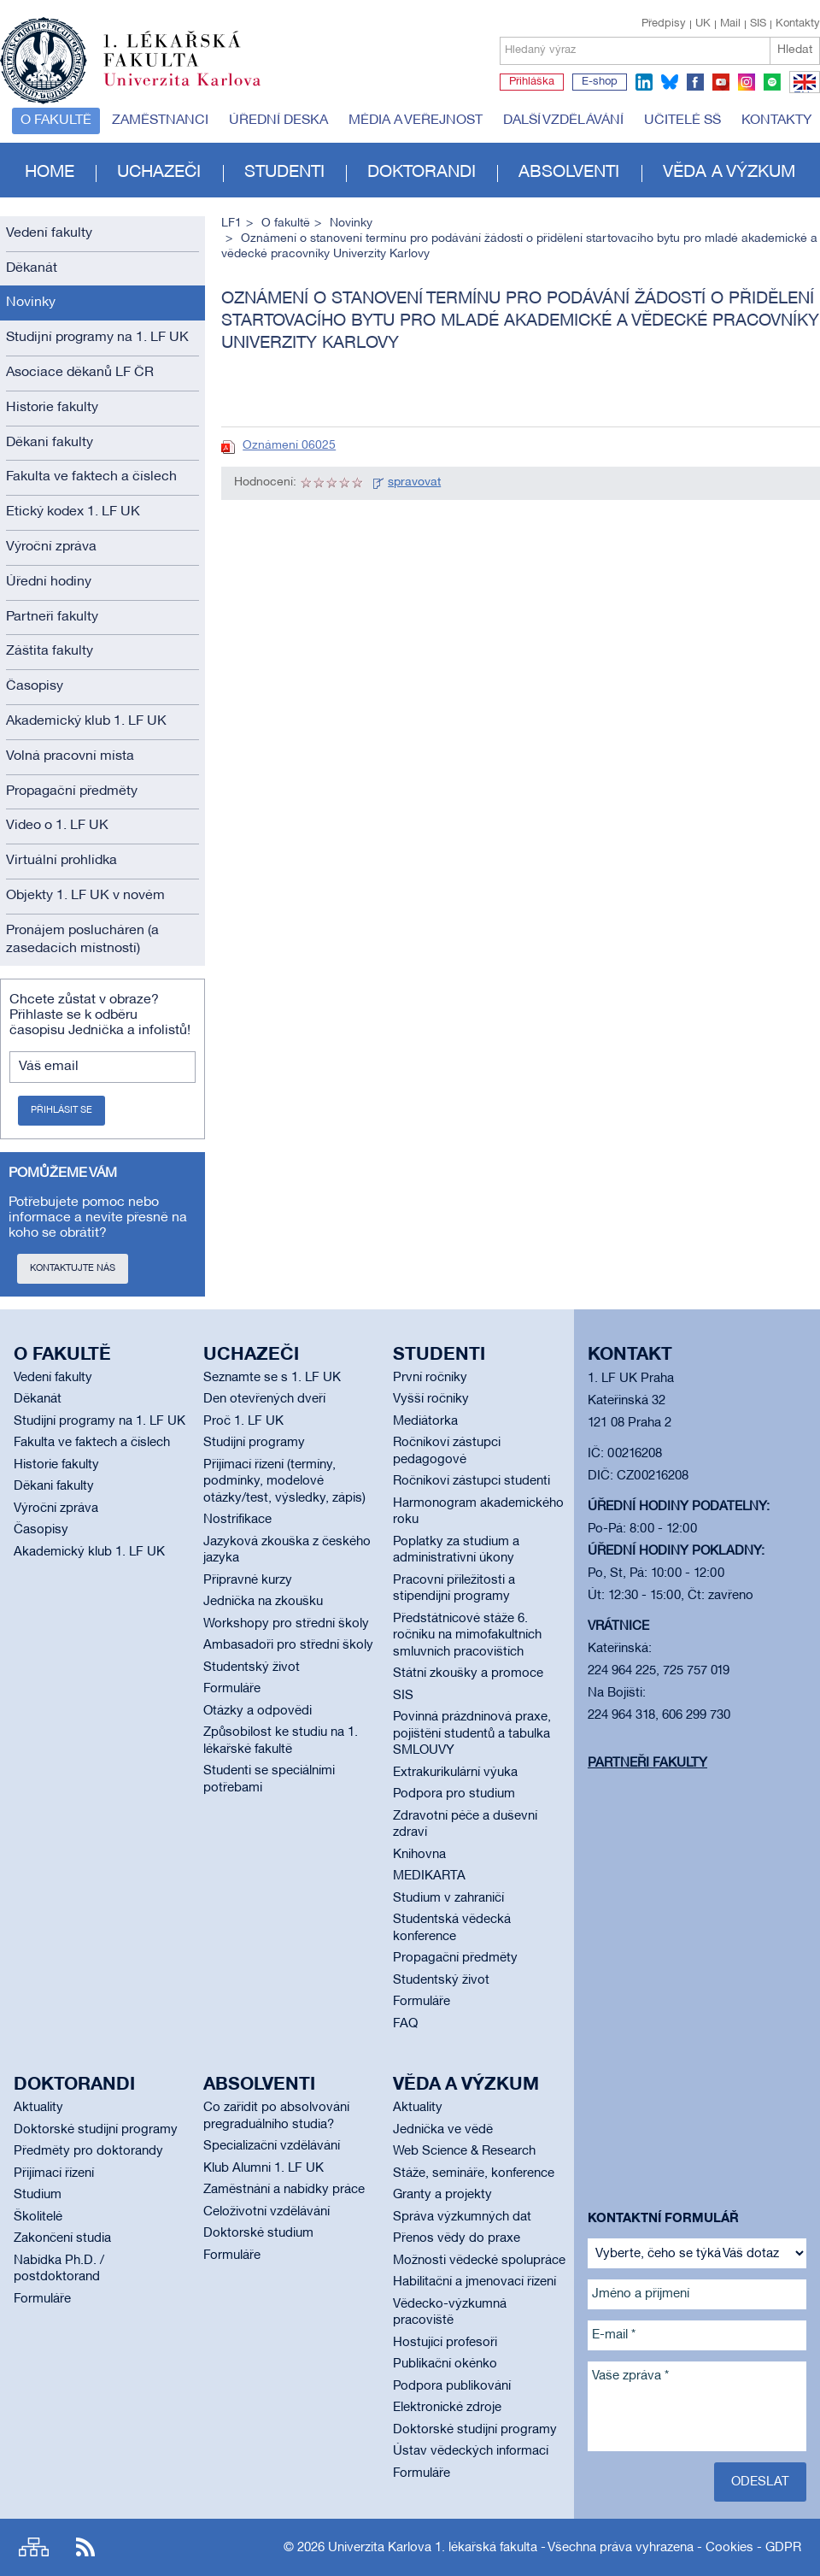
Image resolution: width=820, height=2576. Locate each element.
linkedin (644, 82)
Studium (38, 2195)
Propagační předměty (72, 791)
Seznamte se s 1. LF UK (272, 1378)
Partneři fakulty (52, 617)
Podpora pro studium (454, 1794)
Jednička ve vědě (443, 2130)
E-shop (600, 82)
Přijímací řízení (54, 2173)
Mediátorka (425, 1421)
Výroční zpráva (51, 547)
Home (49, 172)
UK (703, 24)
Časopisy (34, 686)
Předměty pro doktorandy (88, 2151)
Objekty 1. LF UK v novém (85, 896)
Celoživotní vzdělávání (266, 2212)
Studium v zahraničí (448, 1898)
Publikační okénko (445, 2364)
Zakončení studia (62, 2238)
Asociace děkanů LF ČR (80, 373)
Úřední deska (278, 120)
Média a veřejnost (415, 120)
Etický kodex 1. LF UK (73, 512)
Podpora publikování (452, 2386)
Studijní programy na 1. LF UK (97, 338)
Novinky (31, 303)
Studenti (284, 172)
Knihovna (419, 1855)
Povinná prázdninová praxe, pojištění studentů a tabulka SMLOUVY (472, 1733)
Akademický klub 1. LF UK (86, 721)
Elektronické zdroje (447, 2408)
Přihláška (531, 82)
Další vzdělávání (563, 120)
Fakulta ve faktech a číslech (91, 477)
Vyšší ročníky (431, 1399)
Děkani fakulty (49, 443)
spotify (772, 82)
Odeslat (760, 2482)
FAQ (405, 2024)
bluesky (669, 82)
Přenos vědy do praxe (456, 2238)
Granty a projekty (442, 2195)
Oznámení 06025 (289, 445)
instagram (746, 82)
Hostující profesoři (445, 2343)
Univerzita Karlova (195, 90)
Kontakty (798, 24)
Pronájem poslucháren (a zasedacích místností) (82, 940)
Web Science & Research (464, 2151)
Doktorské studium (258, 2233)
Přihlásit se (61, 1110)
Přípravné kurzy (247, 1580)
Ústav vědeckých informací (470, 2451)
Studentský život (251, 1667)
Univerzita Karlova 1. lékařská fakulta (432, 2548)
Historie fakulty (52, 408)
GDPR (783, 2548)
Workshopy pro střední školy (286, 1624)
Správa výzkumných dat (462, 2217)
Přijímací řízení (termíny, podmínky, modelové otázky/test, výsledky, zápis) (284, 1481)
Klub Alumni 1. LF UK (263, 2168)
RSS (85, 2547)
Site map (34, 2547)
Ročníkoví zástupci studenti (471, 1481)
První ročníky (430, 1378)
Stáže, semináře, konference (473, 2173)
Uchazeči (159, 172)
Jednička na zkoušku (263, 1602)
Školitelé (38, 2217)
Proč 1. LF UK (243, 1421)
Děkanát (31, 268)
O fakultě (55, 120)
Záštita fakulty (49, 651)
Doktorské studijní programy (96, 2130)
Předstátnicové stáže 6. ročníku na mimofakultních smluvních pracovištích (467, 1635)
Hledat (794, 50)
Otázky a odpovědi (257, 1711)
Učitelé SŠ (682, 120)
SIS (758, 24)
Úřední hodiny (48, 582)
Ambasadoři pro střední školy (288, 1645)
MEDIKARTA (429, 1876)
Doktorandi (421, 172)
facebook (695, 82)
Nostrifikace (237, 1520)
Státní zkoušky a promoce (468, 1673)
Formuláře (232, 1689)
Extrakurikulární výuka (455, 1773)
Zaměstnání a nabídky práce (284, 2190)
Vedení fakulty (49, 233)
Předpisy (663, 24)
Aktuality (38, 2108)
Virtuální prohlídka (61, 861)
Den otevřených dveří (264, 1399)
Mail (730, 24)
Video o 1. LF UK (57, 826)
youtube (720, 82)
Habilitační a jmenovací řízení (474, 2282)
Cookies (729, 2548)
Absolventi (568, 172)
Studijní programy (254, 1443)
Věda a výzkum (729, 172)
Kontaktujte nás (72, 1268)
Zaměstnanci (160, 120)
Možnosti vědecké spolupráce (479, 2261)
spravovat (414, 482)
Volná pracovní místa (70, 756)
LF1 (231, 223)
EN (802, 92)
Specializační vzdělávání (271, 2146)
